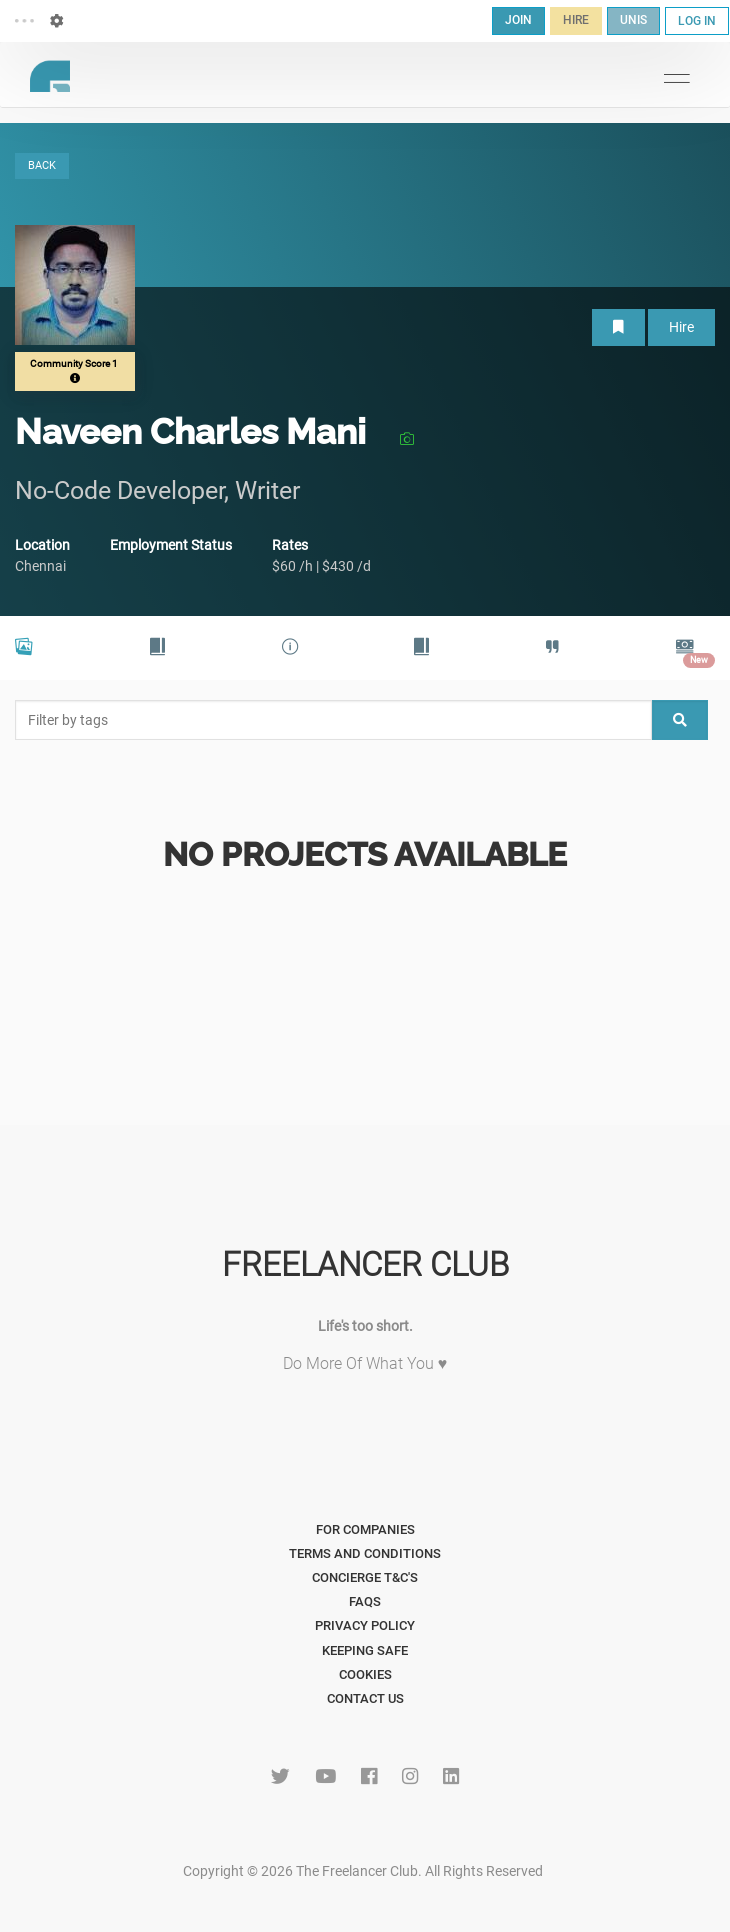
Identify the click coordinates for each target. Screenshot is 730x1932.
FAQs (365, 1601)
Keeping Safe (365, 1650)
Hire (681, 327)
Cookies (365, 1674)
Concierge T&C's (365, 1577)
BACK (42, 165)
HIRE (576, 20)
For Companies (365, 1529)
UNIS (633, 20)
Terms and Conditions (365, 1553)
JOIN (518, 20)
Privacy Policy (365, 1625)
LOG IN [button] (697, 21)
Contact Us (365, 1698)
